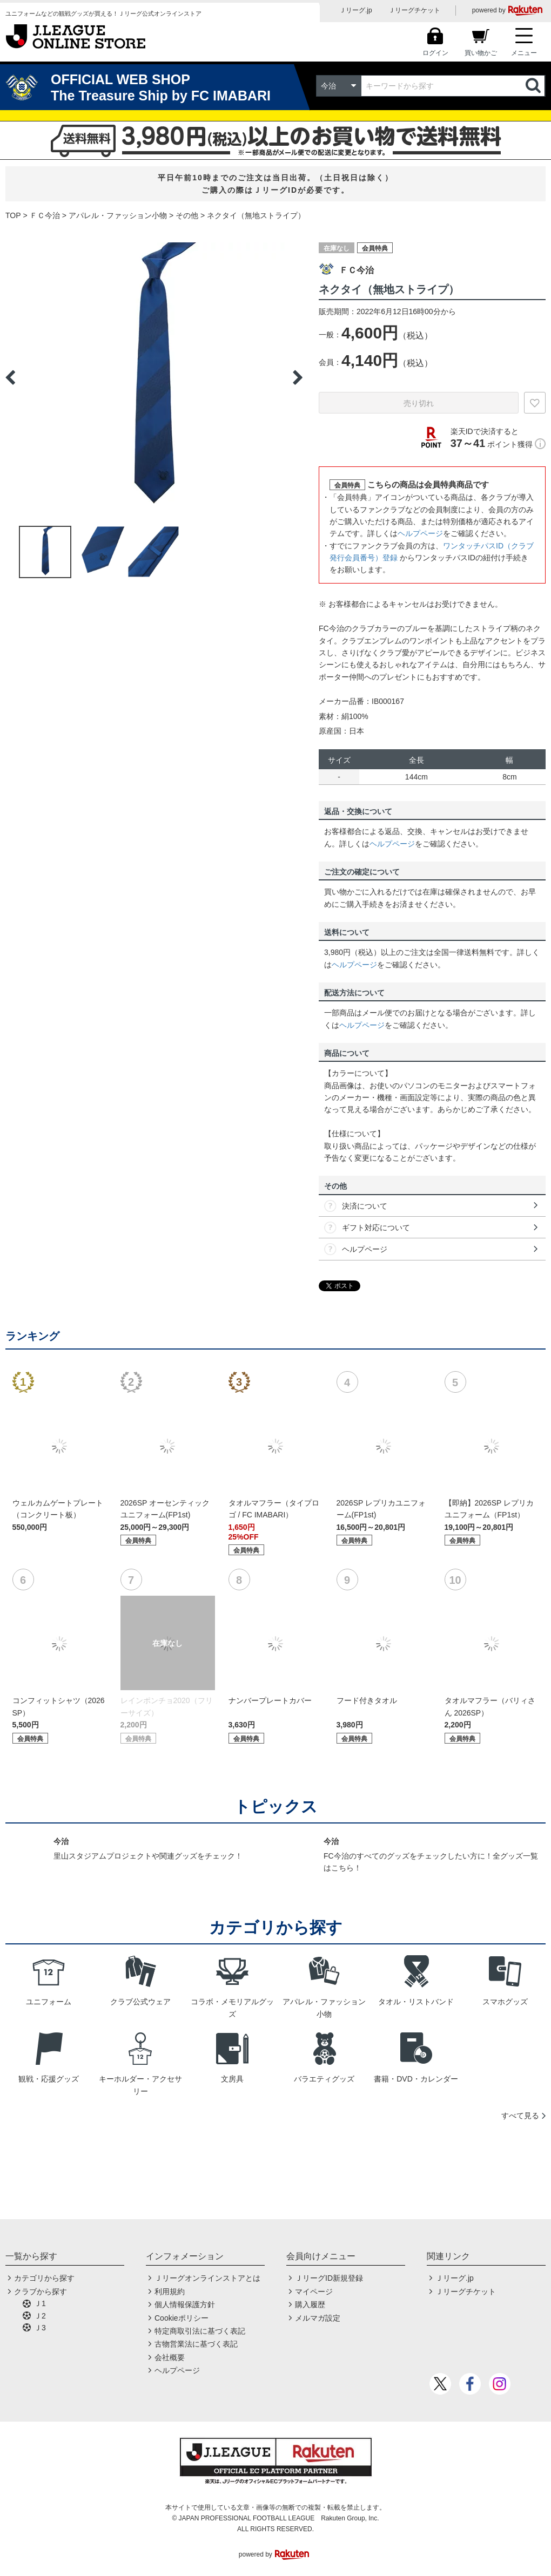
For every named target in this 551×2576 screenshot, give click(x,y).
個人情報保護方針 (184, 2304)
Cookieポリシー (181, 2318)
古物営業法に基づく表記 (196, 2344)
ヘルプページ (420, 533)
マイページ (314, 2291)
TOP (13, 215)
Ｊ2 (40, 2315)
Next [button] (298, 377)
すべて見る (520, 2115)
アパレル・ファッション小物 (118, 215)
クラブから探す (40, 2291)
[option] (154, 377)
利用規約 (169, 2291)
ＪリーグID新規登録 (329, 2278)
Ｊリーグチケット (414, 10)
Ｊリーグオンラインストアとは (207, 2278)
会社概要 (169, 2357)
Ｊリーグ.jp (355, 10)
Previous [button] (10, 377)
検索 (534, 86)
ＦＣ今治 (45, 215)
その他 (187, 215)
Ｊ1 (40, 2303)
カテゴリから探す (44, 2278)
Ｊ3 (40, 2327)
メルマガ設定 (317, 2318)
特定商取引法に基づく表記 (199, 2331)
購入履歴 (310, 2304)
